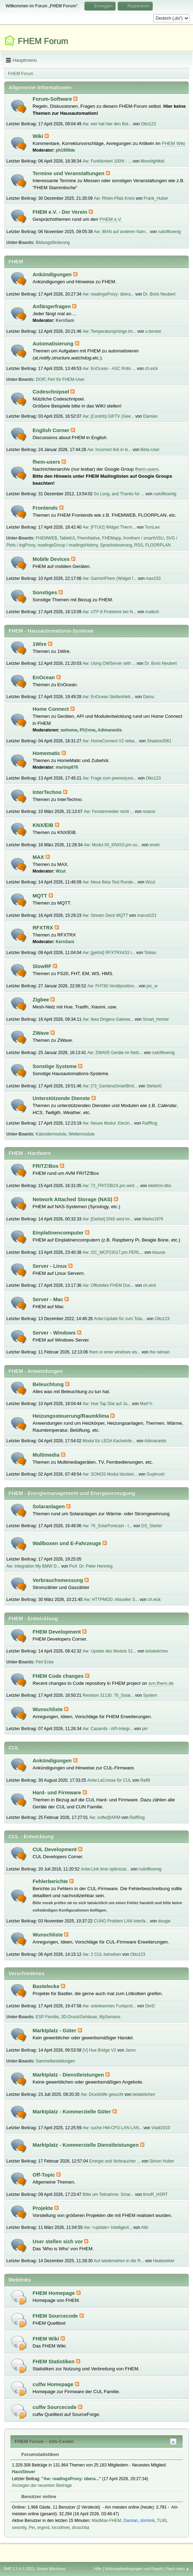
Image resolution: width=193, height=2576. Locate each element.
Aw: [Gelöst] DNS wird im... (108, 1219)
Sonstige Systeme (55, 1066)
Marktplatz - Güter (55, 2030)
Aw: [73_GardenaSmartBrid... (110, 1086)
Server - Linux (50, 1266)
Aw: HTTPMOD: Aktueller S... (111, 1599)
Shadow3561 (159, 741)
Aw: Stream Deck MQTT (105, 915)
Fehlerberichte (51, 1881)
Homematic (47, 753)
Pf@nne (88, 730)
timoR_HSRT (155, 2194)
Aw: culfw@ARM (104, 1817)
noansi (149, 811)
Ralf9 (145, 1780)
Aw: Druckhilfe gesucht (102, 2094)
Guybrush (155, 1474)
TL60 (161, 2520)
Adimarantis (110, 730)
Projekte (43, 2208)
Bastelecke (47, 1986)
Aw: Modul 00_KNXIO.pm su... (112, 844)
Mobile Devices (52, 559)
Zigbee (41, 999)
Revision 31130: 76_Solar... (108, 1695)
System (150, 1695)
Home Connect (51, 709)
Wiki (38, 136)
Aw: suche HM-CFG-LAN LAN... (112, 2127)
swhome (69, 730)
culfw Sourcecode (55, 2407)
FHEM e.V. (110, 219)
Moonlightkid (152, 161)
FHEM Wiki (173, 143)
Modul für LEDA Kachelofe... (109, 1440)
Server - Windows (55, 1333)
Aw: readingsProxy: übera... (108, 294)
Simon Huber (162, 2161)
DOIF (40, 379)
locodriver (61, 2527)
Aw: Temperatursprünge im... (109, 331)
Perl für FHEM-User (66, 379)
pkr (145, 1728)
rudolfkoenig (169, 231)
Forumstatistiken (36, 2454)
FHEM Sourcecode (56, 2316)
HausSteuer (23, 2471)
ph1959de (65, 150)
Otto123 (148, 123)
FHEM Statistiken (54, 2361)
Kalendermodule (51, 1134)
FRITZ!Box (46, 1166)
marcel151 (147, 915)
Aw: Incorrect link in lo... (109, 449)
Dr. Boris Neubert (159, 294)
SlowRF (43, 966)
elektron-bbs (159, 1185)
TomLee (152, 527)
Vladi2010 (160, 2127)
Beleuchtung (49, 1384)
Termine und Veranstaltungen (69, 173)
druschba (80, 2527)
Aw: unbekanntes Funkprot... (109, 2006)
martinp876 (67, 767)
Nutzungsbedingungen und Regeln (134, 2569)
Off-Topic (44, 2175)
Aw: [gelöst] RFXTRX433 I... (109, 952)
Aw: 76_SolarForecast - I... (107, 1525)
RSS (138, 545)
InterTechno (48, 792)
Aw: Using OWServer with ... (109, 663)
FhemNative (88, 538)
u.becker (153, 331)
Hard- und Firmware (58, 1792)
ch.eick (151, 368)
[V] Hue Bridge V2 (99, 2050)
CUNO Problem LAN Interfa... (121, 1921)
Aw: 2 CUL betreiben (102, 1954)
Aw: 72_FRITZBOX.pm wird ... (111, 1185)
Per (32, 2527)
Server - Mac (48, 1299)
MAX (39, 857)
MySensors (109, 2016)
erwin (155, 844)
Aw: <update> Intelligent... (108, 2227)
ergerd (43, 2527)
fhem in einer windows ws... (115, 1352)
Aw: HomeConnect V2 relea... (110, 741)
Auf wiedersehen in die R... (119, 2260)
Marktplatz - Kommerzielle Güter (72, 2111)
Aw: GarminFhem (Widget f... (110, 578)
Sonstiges (45, 592)
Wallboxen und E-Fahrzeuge (68, 1543)
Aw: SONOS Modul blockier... (110, 1474)
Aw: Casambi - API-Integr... (108, 1728)
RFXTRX (44, 928)
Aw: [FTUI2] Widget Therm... (109, 527)
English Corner (52, 430)
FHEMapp (111, 538)
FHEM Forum (43, 41)
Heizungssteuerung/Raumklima (71, 1416)
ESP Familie (47, 2016)
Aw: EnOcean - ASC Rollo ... (109, 368)
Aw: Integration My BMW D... (33, 1566)
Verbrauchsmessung (58, 1580)
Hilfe (98, 2569)
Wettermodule (82, 1134)
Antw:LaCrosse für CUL (109, 1780)
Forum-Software (53, 99)
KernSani (65, 320)
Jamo (130, 2050)
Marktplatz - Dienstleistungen (69, 2075)
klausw (158, 1252)
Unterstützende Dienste (62, 1098)
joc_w (152, 986)
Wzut (61, 871)
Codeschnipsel (51, 392)
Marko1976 (152, 1219)
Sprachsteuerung (116, 545)
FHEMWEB (46, 538)
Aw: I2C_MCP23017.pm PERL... (113, 1252)
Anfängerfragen (52, 306)
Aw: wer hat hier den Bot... (107, 123)
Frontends (46, 508)
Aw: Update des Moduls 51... (109, 1651)
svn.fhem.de (161, 1683)
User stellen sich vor (58, 2241)
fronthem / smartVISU (143, 538)
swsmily (19, 2527)
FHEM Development (57, 1632)
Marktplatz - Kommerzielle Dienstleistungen (86, 2145)
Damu (148, 696)
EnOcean (44, 677)
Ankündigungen (53, 274)
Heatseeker (163, 2260)
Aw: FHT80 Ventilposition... (112, 986)
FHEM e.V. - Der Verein (61, 212)
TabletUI (67, 538)
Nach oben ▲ (177, 2569)
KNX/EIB (44, 825)
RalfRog (149, 1123)
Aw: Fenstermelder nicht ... (108, 811)
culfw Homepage (54, 2384)
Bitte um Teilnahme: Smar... (108, 2194)
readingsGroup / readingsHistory (67, 545)
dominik (147, 2520)
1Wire (40, 644)
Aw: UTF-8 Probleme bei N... (109, 611)
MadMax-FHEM (106, 2520)
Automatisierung (54, 343)
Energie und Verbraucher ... (115, 2161)
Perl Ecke (45, 1662)
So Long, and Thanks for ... (119, 493)
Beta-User (149, 449)
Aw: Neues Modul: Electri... (108, 1123)
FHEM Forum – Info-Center (44, 2441)
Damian (150, 416)
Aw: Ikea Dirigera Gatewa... (108, 1019)
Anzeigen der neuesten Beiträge (42, 2485)
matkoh (152, 611)
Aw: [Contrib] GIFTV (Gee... (108, 416)
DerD (150, 2006)
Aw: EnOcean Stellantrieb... (108, 696)
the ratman (160, 1352)
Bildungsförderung (53, 242)
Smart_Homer (156, 1019)
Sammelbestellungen (55, 2061)
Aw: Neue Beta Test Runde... (109, 882)
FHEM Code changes (59, 1676)
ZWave (41, 1033)
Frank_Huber (156, 198)
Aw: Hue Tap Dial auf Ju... (107, 1403)
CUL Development (55, 1849)
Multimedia (47, 1455)
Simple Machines (50, 2569)
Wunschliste (48, 1709)
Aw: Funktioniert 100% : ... (107, 161)
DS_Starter (151, 1525)
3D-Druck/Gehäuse (79, 2016)
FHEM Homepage (54, 2293)
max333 (153, 578)
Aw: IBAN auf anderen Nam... (121, 231)
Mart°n (146, 1403)
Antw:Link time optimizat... (105, 1869)
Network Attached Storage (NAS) (73, 1199)
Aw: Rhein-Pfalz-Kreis (114, 198)
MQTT (41, 896)
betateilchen (156, 1651)
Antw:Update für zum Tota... (120, 1318)
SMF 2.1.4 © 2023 (19, 2569)
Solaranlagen (49, 1506)
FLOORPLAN (158, 545)
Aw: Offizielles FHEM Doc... (108, 1285)
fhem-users (47, 462)
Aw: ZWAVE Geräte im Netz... (115, 1052)
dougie (164, 1921)
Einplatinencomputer (59, 1233)
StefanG (154, 1086)
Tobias (150, 952)
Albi (144, 2227)
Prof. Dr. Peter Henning (91, 1566)
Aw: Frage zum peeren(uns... (110, 778)
